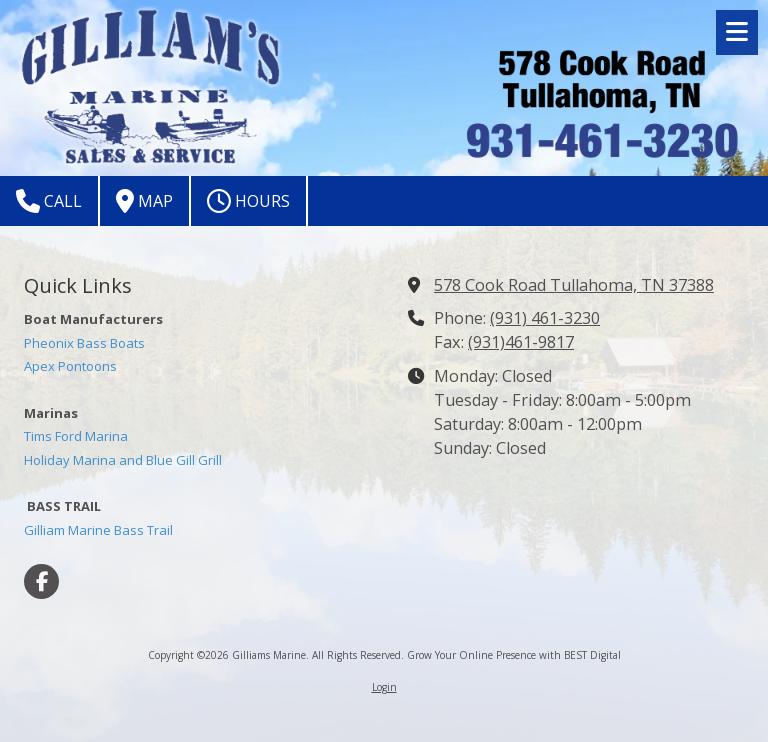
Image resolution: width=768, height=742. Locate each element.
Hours (248, 201)
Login (384, 687)
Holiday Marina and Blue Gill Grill (123, 460)
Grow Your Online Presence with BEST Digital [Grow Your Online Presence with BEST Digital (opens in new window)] (514, 655)
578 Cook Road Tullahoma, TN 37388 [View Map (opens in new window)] (574, 285)
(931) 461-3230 (545, 318)
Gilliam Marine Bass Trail (98, 530)
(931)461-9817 (521, 342)
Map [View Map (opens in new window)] (144, 201)
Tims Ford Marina (76, 436)
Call (49, 201)
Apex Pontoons (70, 366)
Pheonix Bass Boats (84, 343)
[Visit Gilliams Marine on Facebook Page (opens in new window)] (41, 581)
